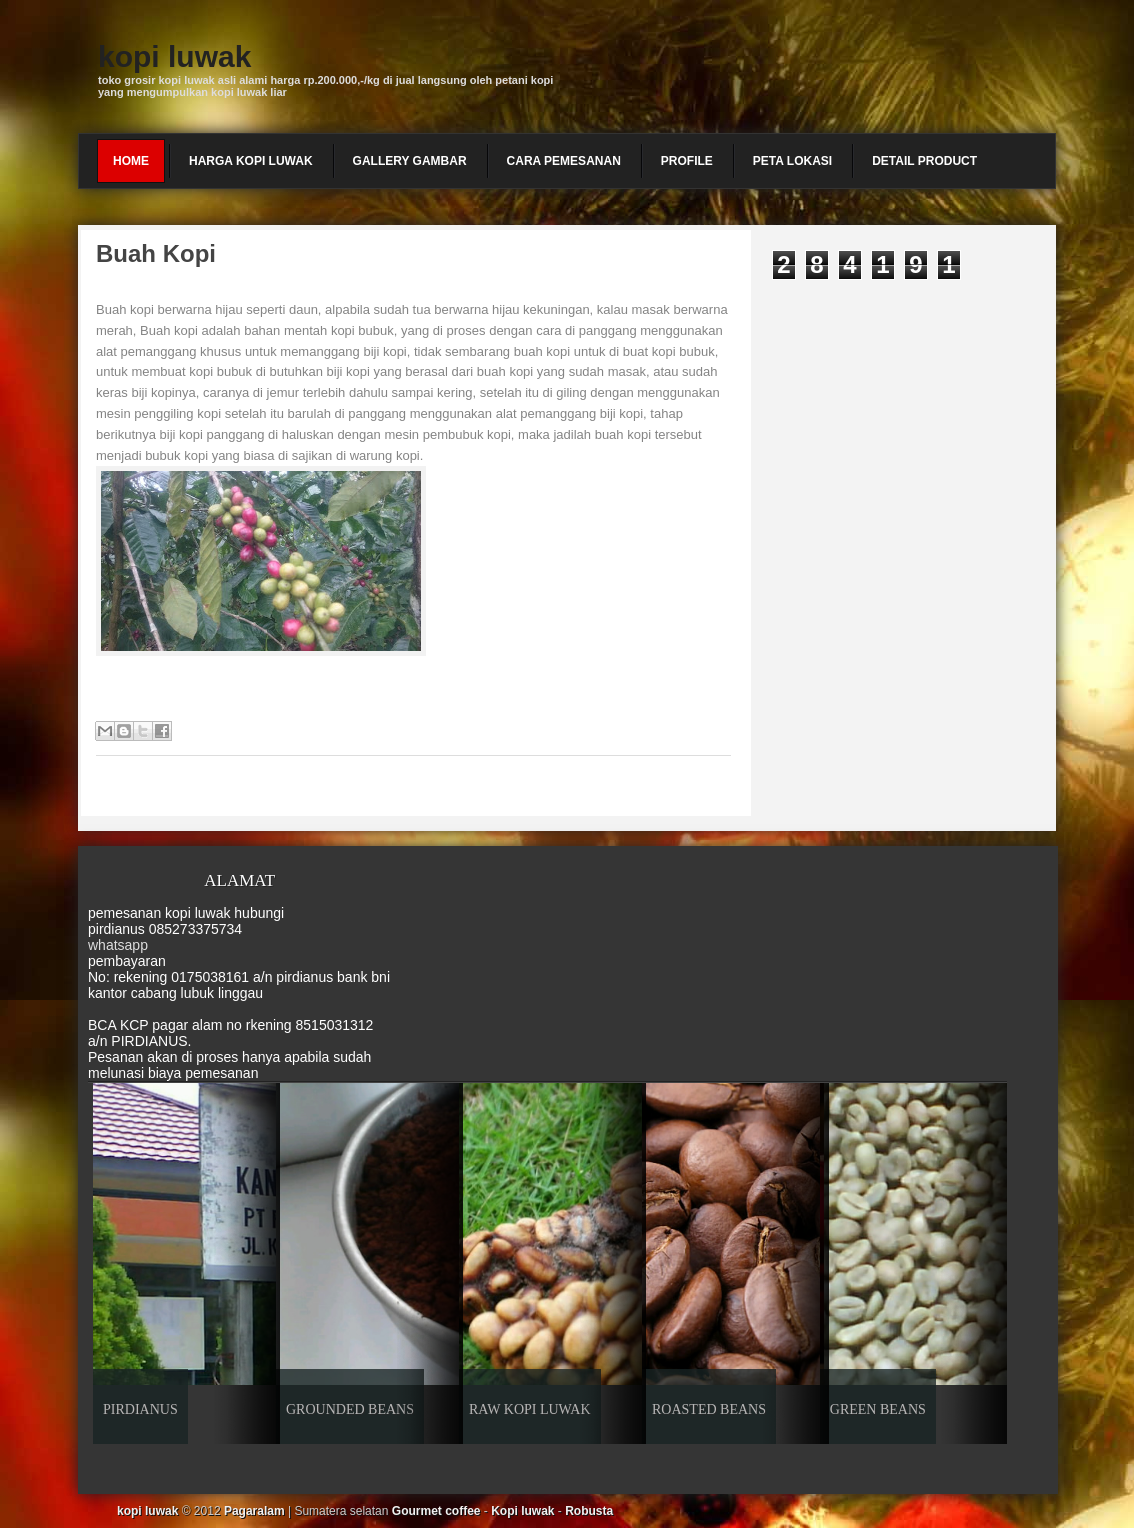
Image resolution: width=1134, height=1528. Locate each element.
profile (687, 161)
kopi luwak (174, 56)
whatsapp (118, 945)
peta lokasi (792, 161)
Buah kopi (156, 253)
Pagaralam (254, 1511)
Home (131, 161)
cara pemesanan (564, 161)
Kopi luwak (522, 1511)
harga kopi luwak (251, 161)
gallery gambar (410, 161)
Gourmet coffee (436, 1511)
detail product (924, 161)
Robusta (589, 1511)
